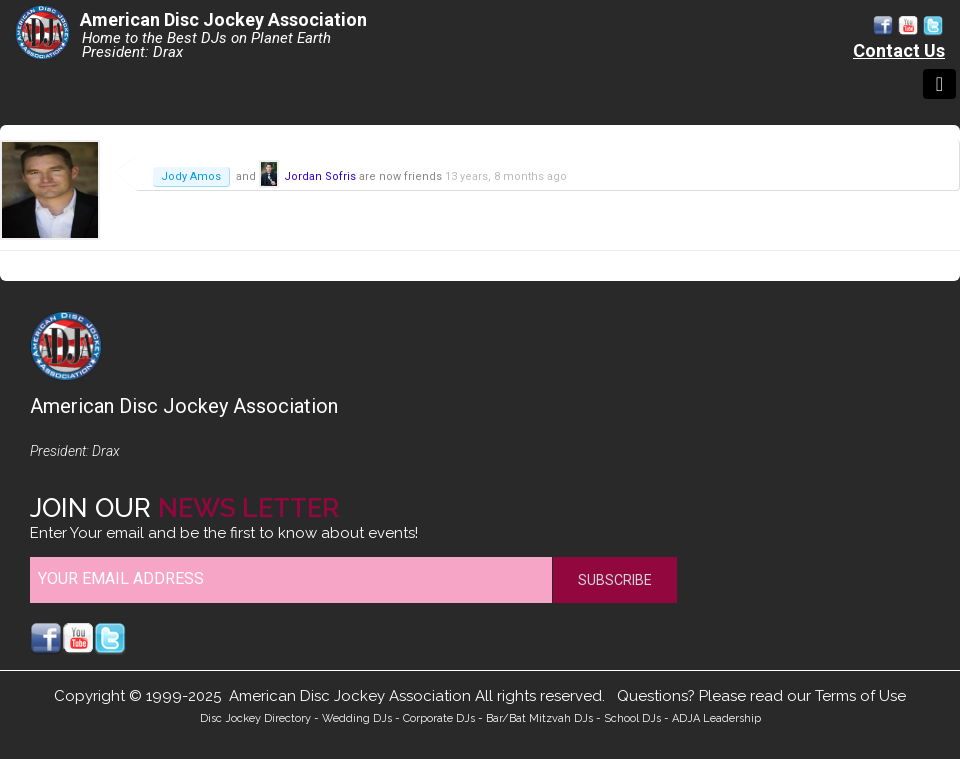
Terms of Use (860, 696)
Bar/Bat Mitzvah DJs (539, 718)
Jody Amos (191, 176)
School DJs (632, 718)
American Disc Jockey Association (223, 19)
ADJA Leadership (716, 718)
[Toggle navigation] (939, 84)
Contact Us (899, 50)
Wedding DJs (357, 718)
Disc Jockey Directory (255, 718)
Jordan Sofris (320, 176)
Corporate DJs (439, 718)
